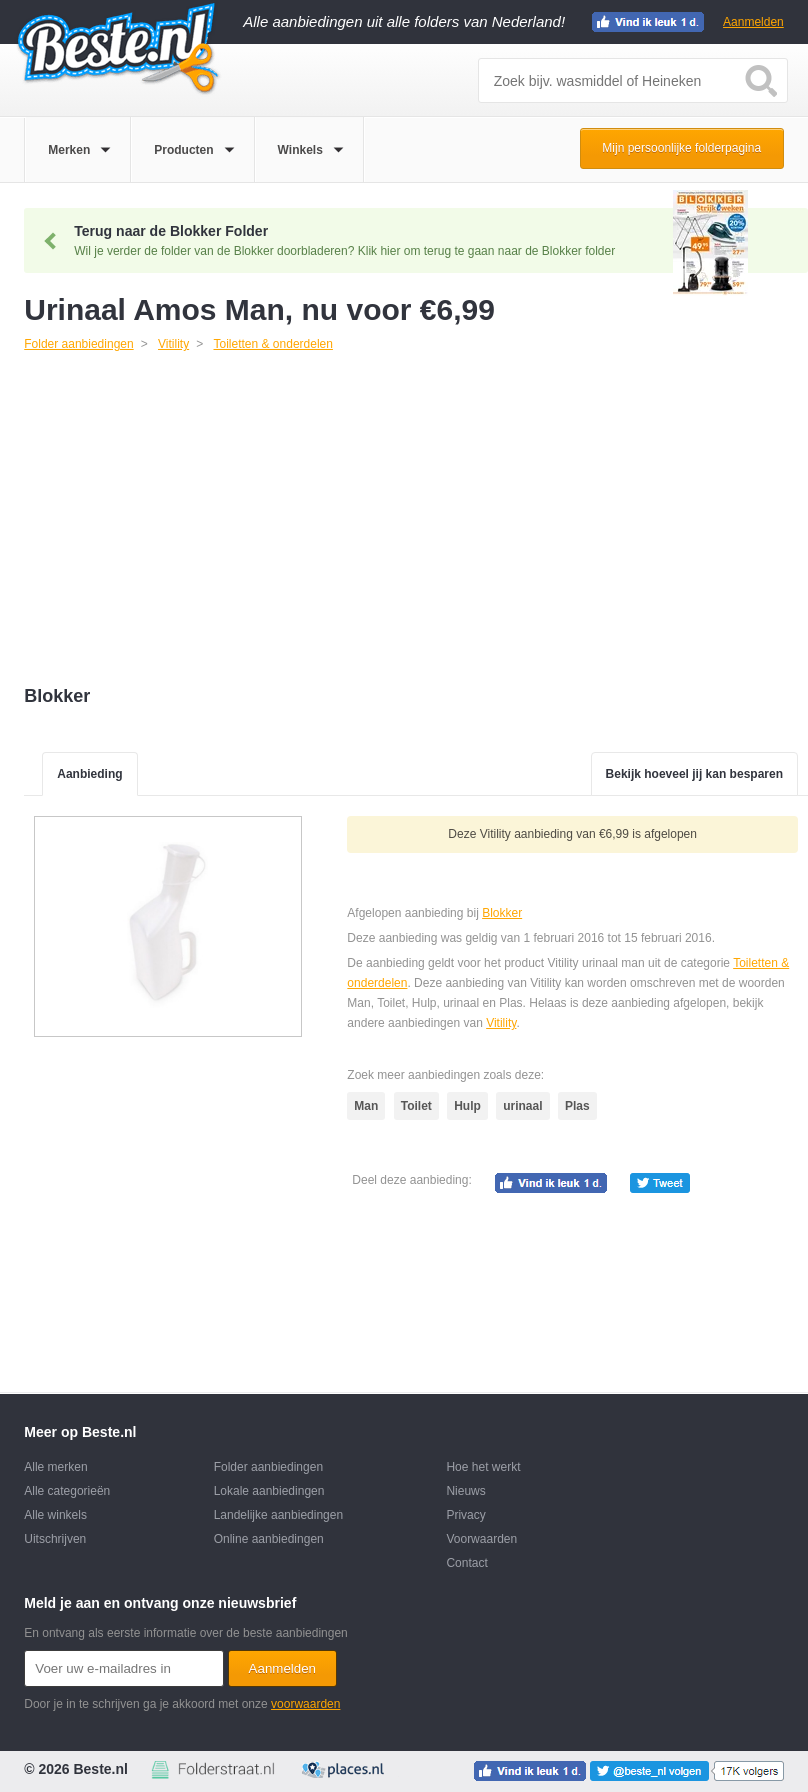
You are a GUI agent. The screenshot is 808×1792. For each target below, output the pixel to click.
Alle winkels (55, 1515)
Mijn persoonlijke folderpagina (681, 148)
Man (366, 1106)
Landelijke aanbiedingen (278, 1515)
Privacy (465, 1515)
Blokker (502, 913)
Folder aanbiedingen (268, 1467)
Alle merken (55, 1467)
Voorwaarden (481, 1539)
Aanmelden (753, 22)
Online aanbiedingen (269, 1539)
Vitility (501, 1023)
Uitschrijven (55, 1539)
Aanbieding (89, 774)
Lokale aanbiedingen (269, 1491)
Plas (577, 1106)
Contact (466, 1563)
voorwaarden (305, 1704)
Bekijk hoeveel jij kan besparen (694, 774)
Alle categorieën (67, 1491)
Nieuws (465, 1491)
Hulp (467, 1106)
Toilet (416, 1106)
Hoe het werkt (483, 1467)
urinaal (522, 1106)
